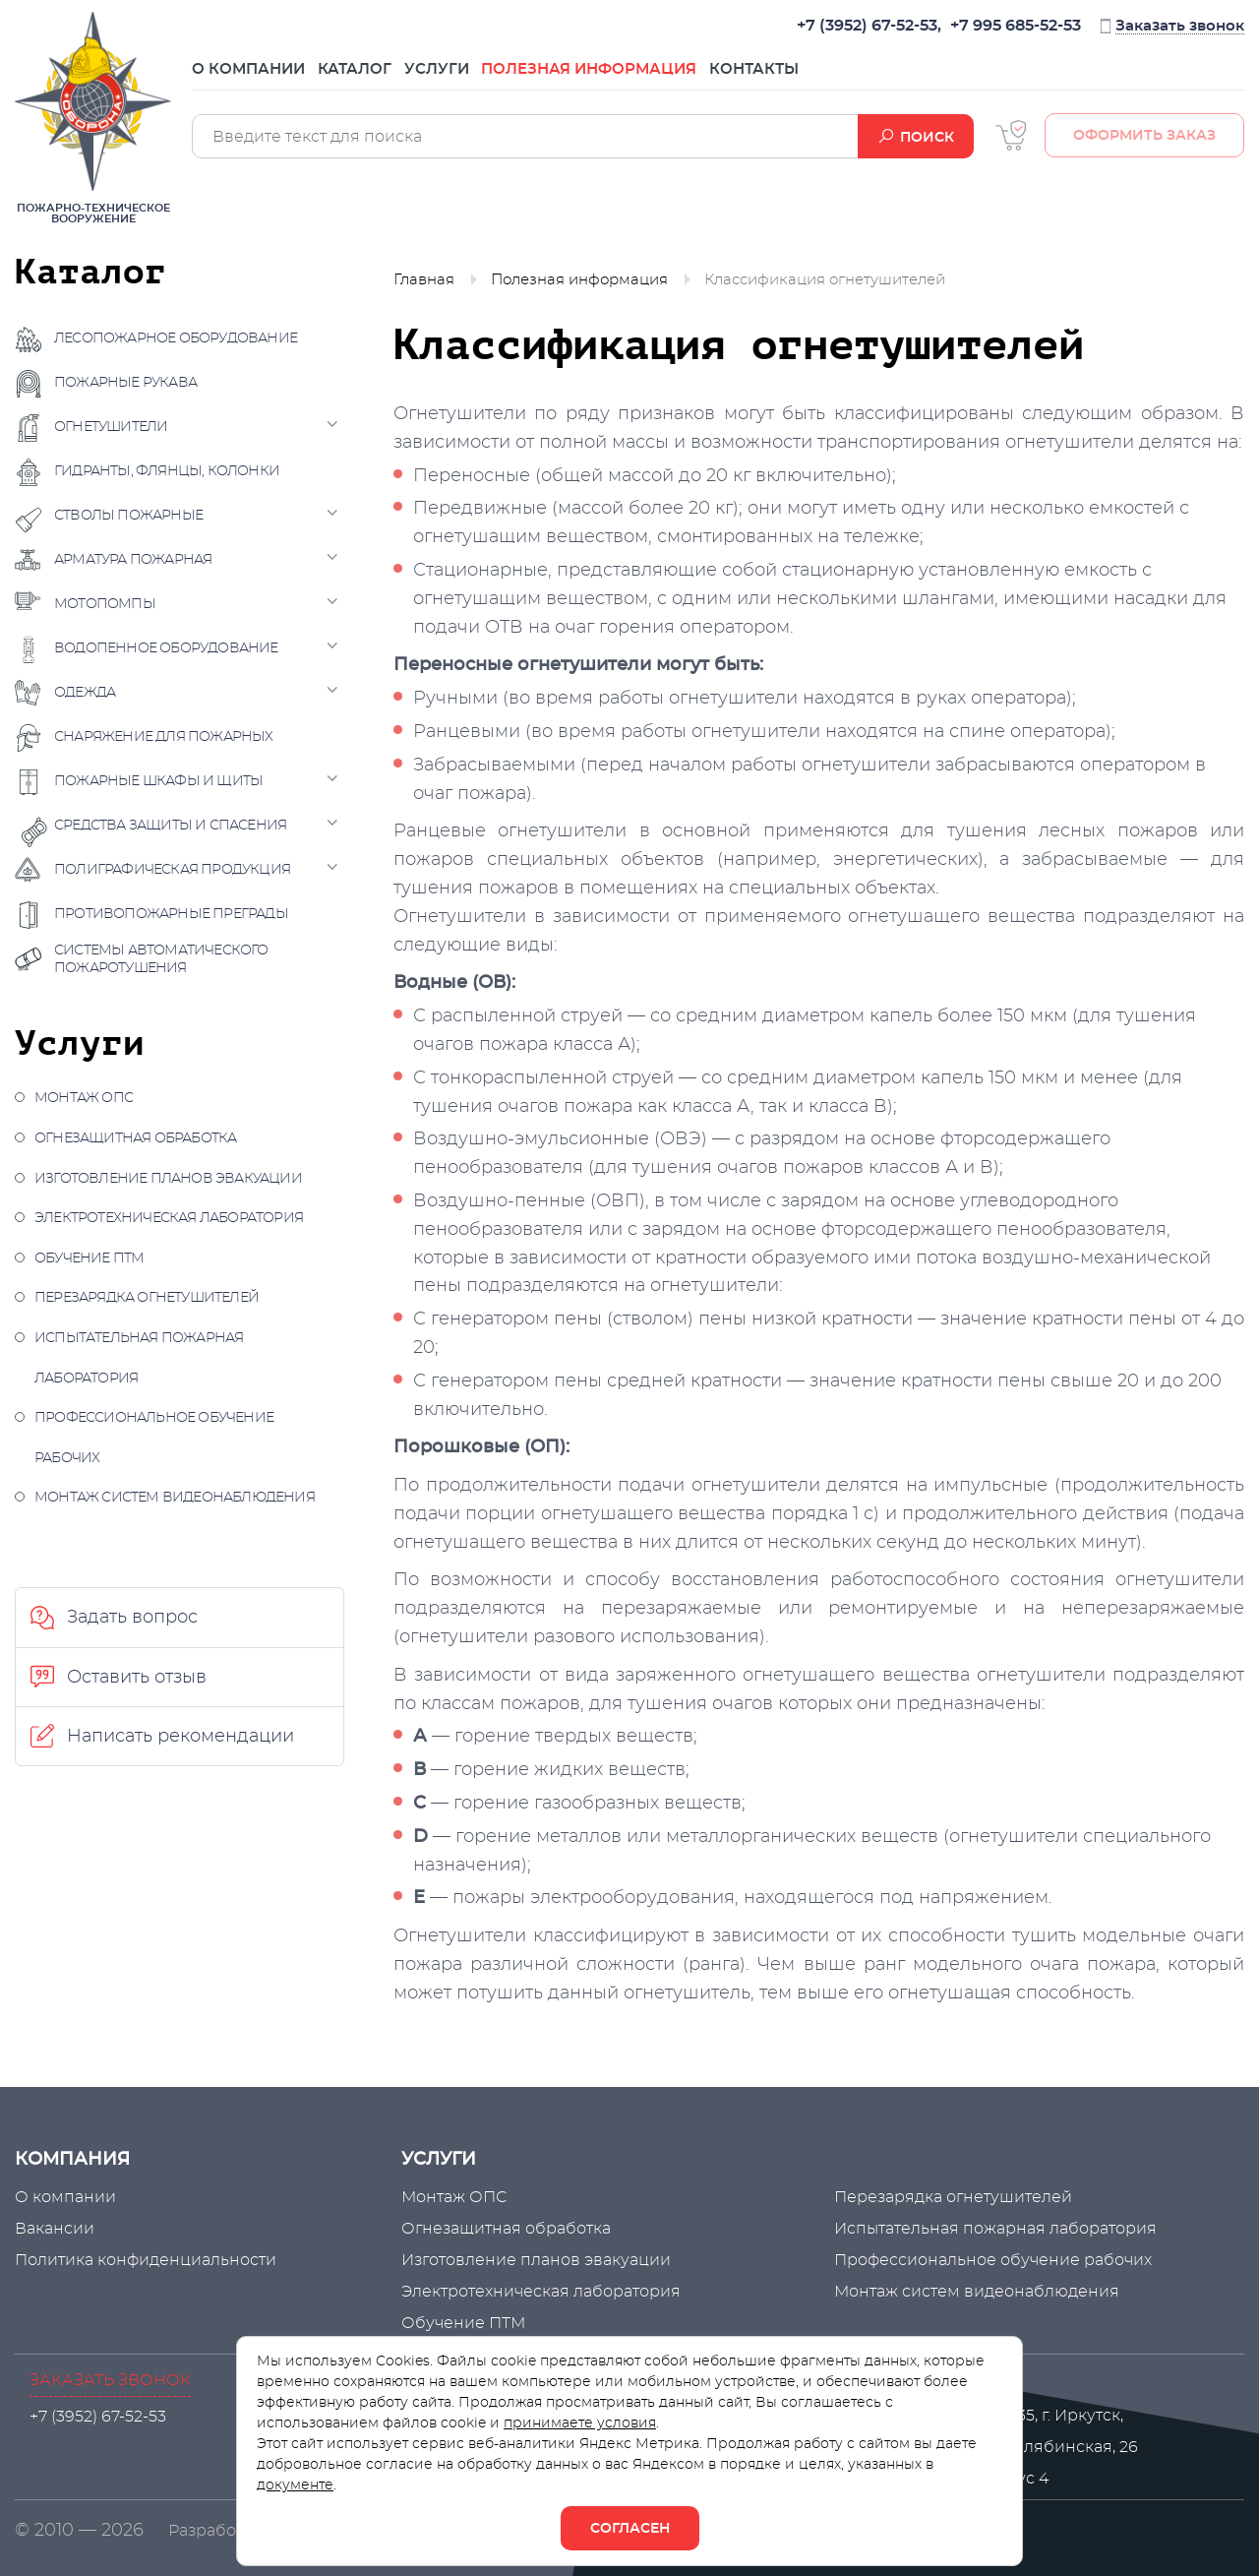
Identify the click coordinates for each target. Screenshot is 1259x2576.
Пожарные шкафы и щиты (158, 781)
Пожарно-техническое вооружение (93, 118)
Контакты (841, 76)
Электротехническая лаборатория (168, 1218)
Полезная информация (654, 76)
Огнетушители (110, 427)
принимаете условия (580, 2423)
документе (295, 2485)
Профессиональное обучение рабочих (153, 1438)
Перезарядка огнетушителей (146, 1298)
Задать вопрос (132, 1617)
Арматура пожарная (132, 560)
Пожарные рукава (125, 383)
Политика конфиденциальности (145, 2260)
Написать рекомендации (180, 1737)
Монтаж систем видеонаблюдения (174, 1497)
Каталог (376, 76)
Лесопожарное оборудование (175, 338)
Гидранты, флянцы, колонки (166, 471)
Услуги (480, 76)
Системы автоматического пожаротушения (161, 959)
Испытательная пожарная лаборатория (138, 1358)
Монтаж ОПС (83, 1098)
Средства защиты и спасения (170, 825)
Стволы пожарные (128, 515)
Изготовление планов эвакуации (168, 1179)
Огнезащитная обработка (135, 1138)
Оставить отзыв (137, 1678)
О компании (248, 76)
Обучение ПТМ (89, 1258)
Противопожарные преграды (171, 914)
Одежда (84, 693)
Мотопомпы (104, 604)
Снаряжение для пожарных (163, 737)
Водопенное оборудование (166, 648)
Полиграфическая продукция (172, 870)
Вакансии (54, 2229)
